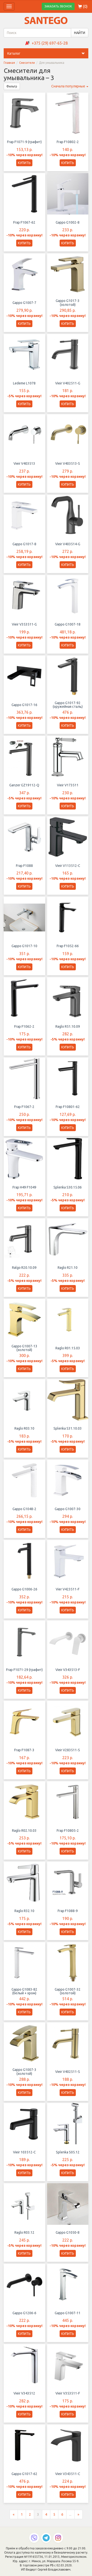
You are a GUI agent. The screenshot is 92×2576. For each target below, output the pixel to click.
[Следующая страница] (78, 2514)
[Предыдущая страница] (14, 2514)
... (70, 2514)
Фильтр (11, 86)
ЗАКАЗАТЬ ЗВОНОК (58, 6)
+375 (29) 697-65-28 (50, 43)
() (83, 6)
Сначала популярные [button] (69, 86)
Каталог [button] (47, 53)
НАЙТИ (79, 33)
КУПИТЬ (24, 163)
